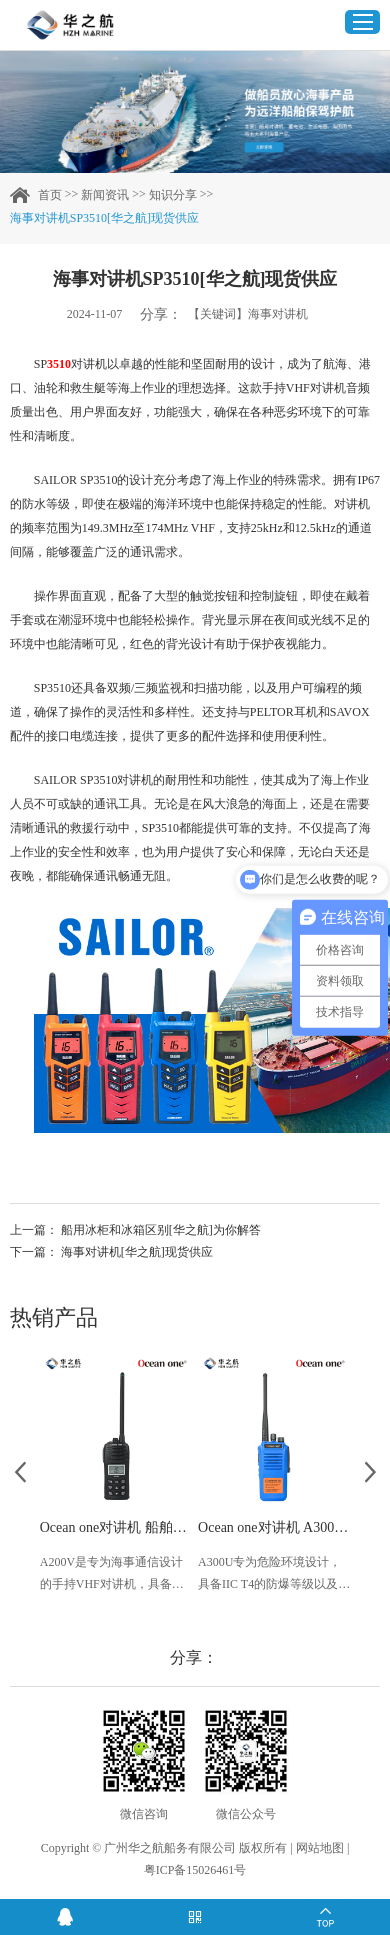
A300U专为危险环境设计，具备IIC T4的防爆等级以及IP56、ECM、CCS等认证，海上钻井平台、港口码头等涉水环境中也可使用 (270, 1575)
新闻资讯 (105, 195)
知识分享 (173, 195)
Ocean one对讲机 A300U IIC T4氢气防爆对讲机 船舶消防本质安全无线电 (274, 1527)
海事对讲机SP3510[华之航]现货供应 (104, 218)
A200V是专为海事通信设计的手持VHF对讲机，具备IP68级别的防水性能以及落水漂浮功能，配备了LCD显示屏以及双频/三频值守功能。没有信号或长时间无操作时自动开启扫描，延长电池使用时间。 (112, 1575)
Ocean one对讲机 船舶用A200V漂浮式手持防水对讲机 (116, 1527)
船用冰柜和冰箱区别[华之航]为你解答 (161, 1230)
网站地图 (320, 1848)
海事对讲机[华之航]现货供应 (137, 1252)
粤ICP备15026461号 (195, 1870)
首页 (50, 195)
